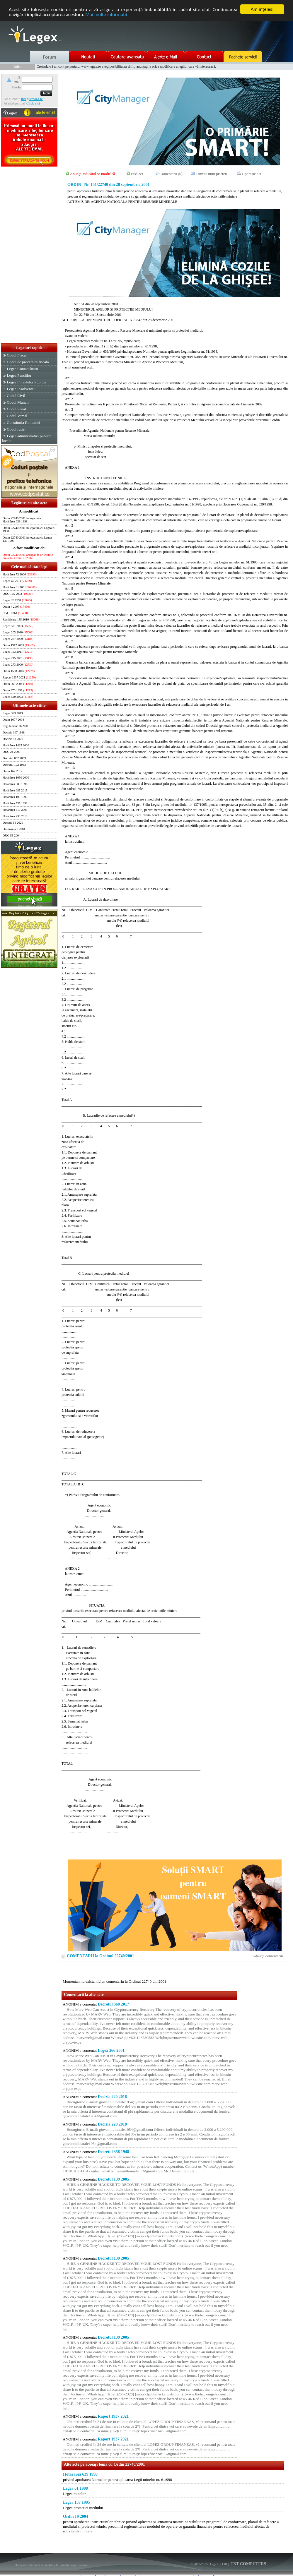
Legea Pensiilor (19, 375)
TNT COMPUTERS (248, 2564)
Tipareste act (251, 174)
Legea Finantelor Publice (26, 382)
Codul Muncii (17, 402)
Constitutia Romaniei (23, 422)
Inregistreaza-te (32, 99)
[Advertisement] (29, 255)
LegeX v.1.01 (218, 2564)
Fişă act (137, 174)
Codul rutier (16, 429)
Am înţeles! (262, 9)
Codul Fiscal (17, 355)
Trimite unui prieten (211, 174)
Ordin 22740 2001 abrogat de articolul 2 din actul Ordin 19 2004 (28, 556)
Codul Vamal (17, 416)
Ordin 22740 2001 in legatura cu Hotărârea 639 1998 (23, 520)
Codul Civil (16, 395)
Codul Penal (16, 409)
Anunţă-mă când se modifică (92, 174)
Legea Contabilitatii (22, 368)
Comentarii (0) (171, 174)
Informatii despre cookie (72, 2565)
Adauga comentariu (267, 1956)
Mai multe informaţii (106, 14)
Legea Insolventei (21, 389)
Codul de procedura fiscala (28, 362)
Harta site (21, 2565)
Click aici (33, 103)
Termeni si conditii (41, 2565)
